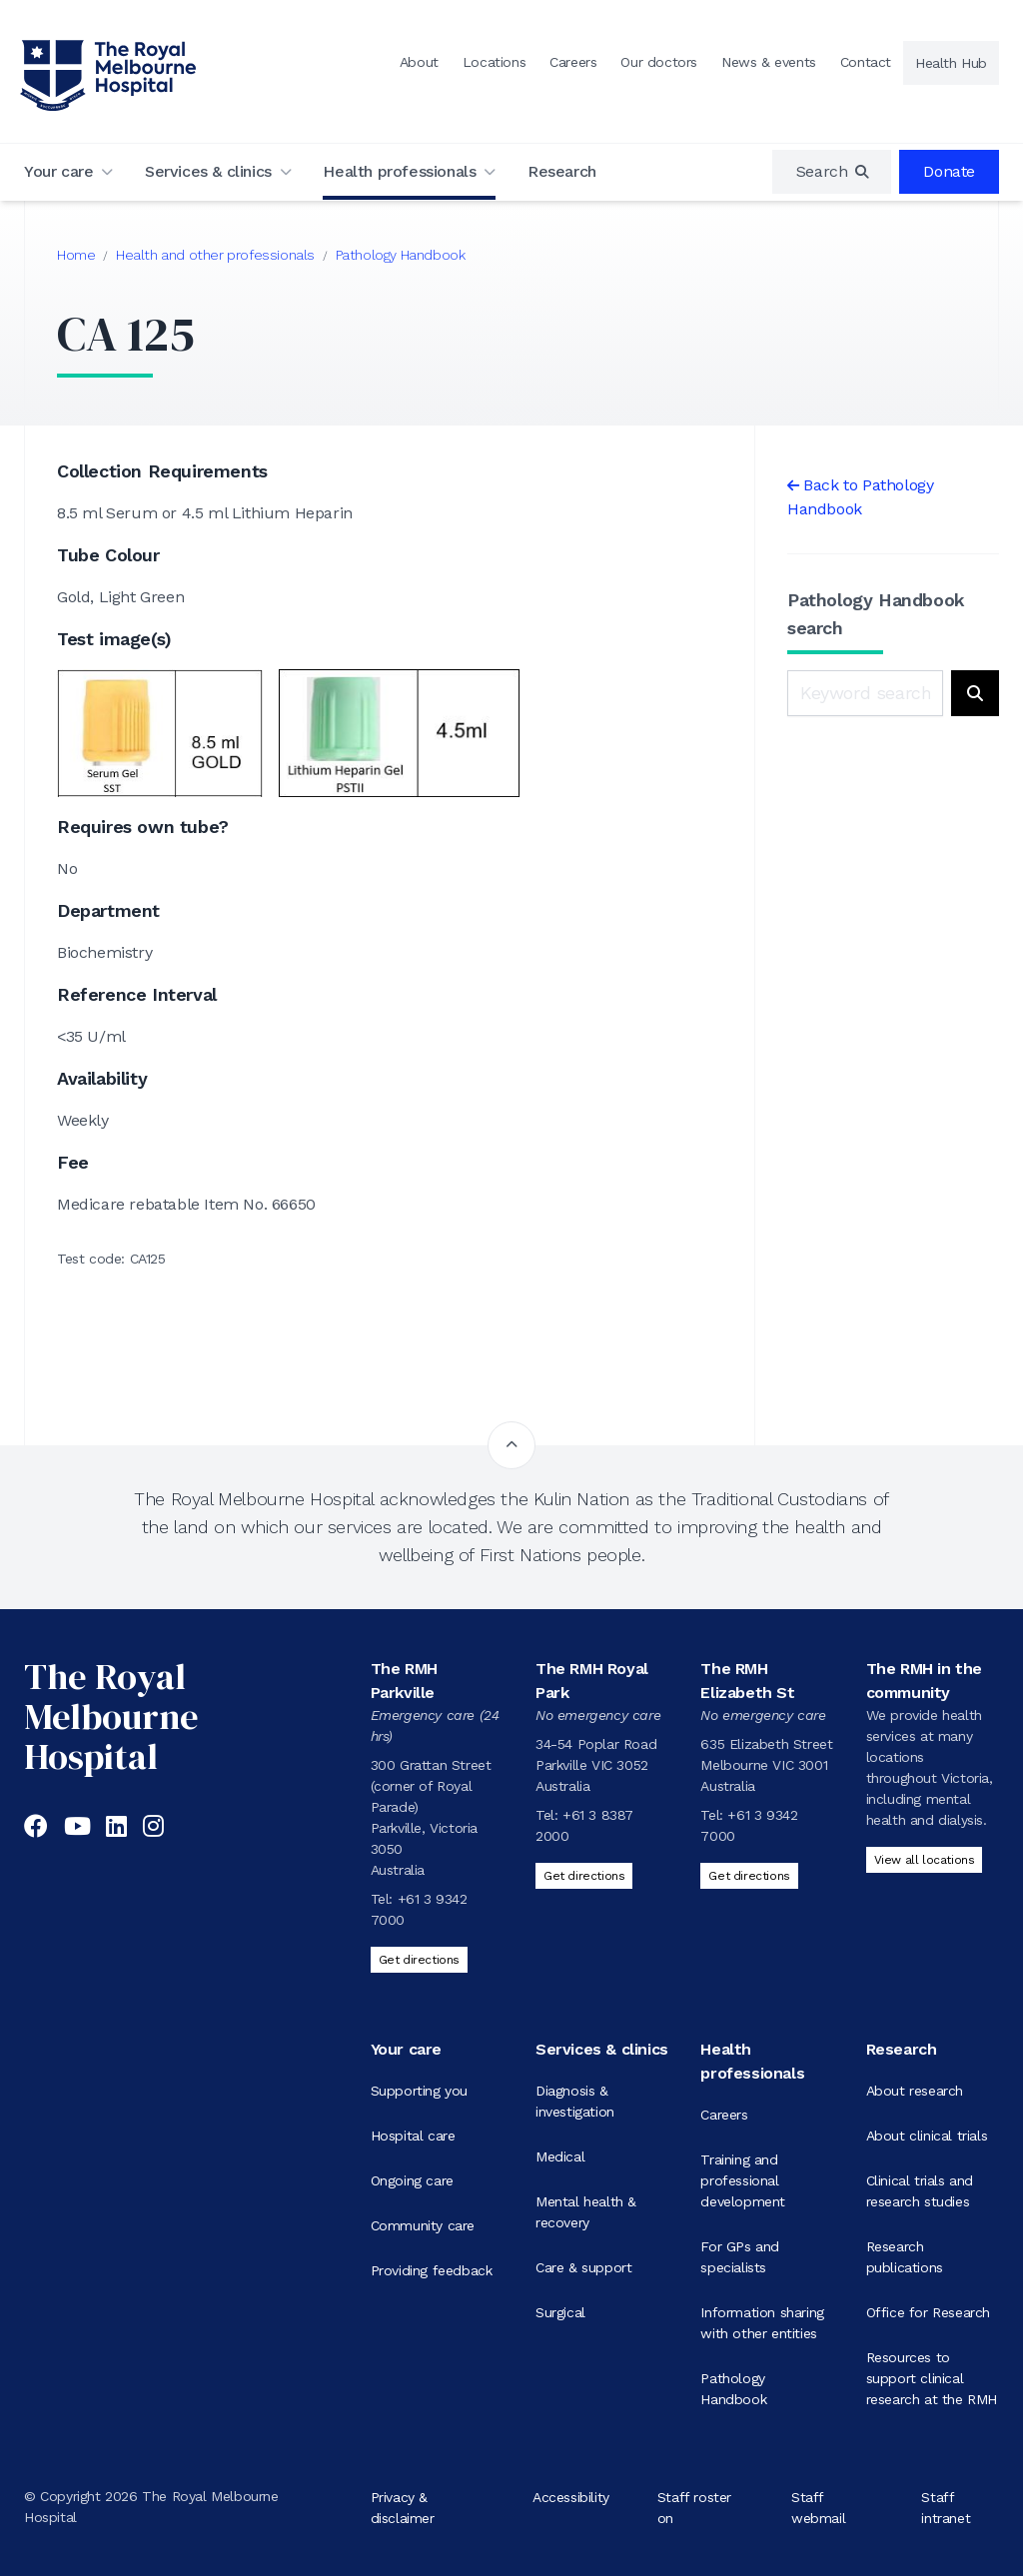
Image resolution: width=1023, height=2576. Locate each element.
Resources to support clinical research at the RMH (931, 2378)
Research (561, 171)
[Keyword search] (865, 693)
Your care (58, 171)
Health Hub (951, 63)
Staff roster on (694, 2506)
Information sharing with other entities (761, 2322)
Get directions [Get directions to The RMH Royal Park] (583, 1876)
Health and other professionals (215, 255)
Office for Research (928, 2312)
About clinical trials (927, 2136)
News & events (768, 62)
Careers (572, 62)
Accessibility (570, 2496)
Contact (865, 62)
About (419, 62)
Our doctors (658, 62)
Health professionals (399, 171)
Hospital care (413, 2136)
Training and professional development (742, 2180)
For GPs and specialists (739, 2256)
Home (76, 255)
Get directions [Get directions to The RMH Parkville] (419, 1960)
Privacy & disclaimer (403, 2506)
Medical (559, 2156)
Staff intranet (945, 2506)
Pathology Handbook (401, 255)
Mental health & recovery (585, 2211)
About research (914, 2091)
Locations (494, 62)
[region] (832, 172)
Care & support (583, 2267)
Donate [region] (949, 171)
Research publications (904, 2256)
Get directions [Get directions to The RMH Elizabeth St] (748, 1876)
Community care (423, 2225)
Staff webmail (818, 2506)
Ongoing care (412, 2180)
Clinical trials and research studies (919, 2190)
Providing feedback (432, 2270)
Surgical (560, 2312)
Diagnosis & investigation (574, 2101)
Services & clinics (208, 171)
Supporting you (419, 2091)
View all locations (924, 1860)
